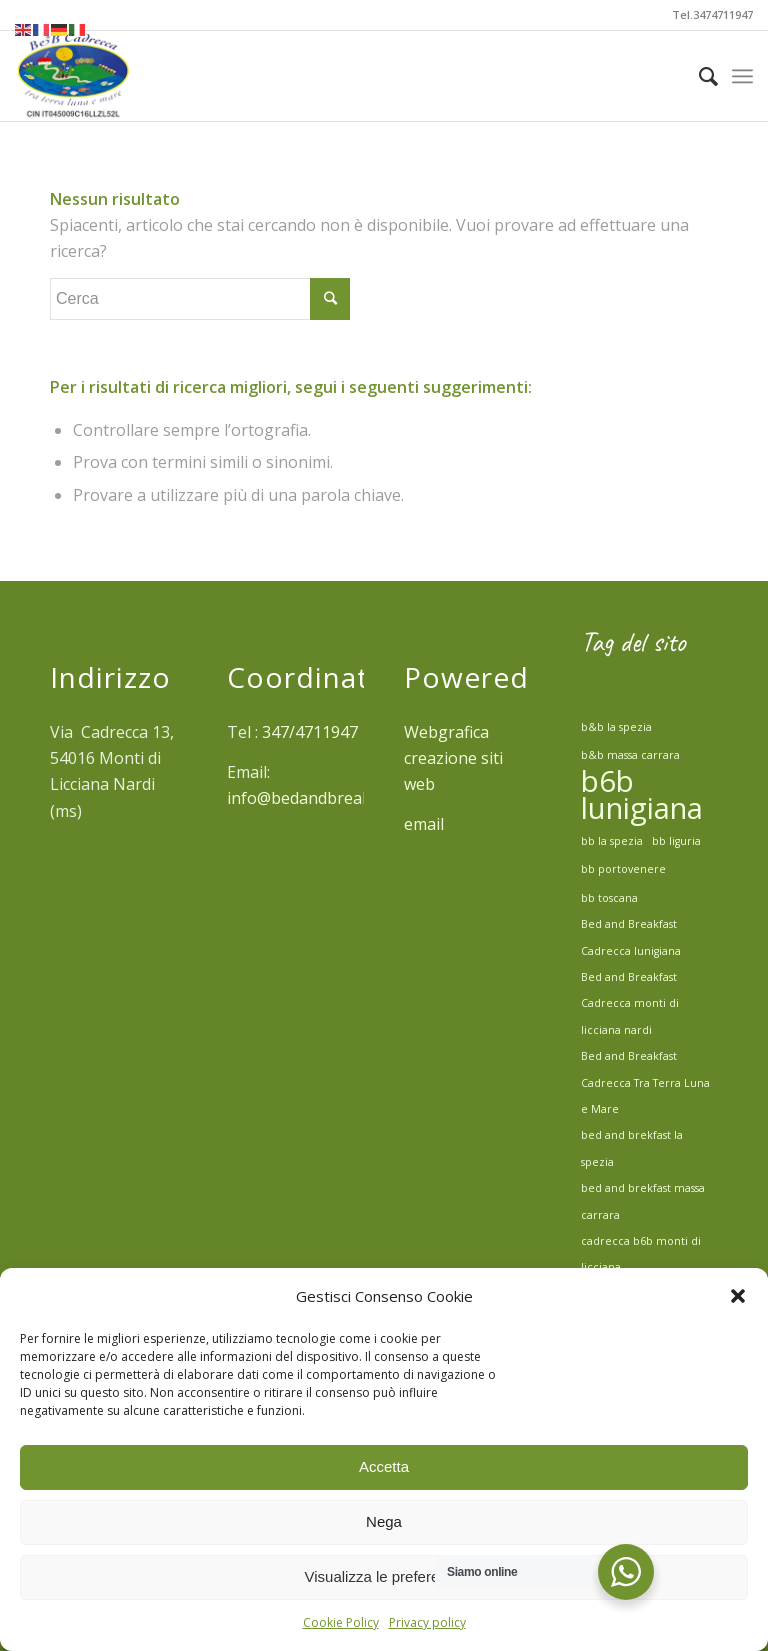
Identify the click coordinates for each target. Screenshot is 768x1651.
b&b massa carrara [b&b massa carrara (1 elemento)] (630, 755)
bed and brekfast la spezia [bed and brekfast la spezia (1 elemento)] (632, 1148)
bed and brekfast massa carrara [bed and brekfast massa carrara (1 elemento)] (643, 1201)
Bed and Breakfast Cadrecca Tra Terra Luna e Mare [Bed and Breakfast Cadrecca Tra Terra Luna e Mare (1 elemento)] (645, 1082)
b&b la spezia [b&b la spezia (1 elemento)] (616, 727)
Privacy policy (427, 1622)
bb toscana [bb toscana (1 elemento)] (609, 898)
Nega (384, 1521)
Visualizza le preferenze (384, 1576)
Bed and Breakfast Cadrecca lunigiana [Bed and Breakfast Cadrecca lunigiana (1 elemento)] (631, 937)
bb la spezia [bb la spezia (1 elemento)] (612, 841)
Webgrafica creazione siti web (453, 758)
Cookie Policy (341, 1622)
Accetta (384, 1466)
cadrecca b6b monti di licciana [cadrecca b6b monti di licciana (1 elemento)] (641, 1254)
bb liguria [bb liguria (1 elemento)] (676, 841)
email (426, 824)
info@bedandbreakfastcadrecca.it (354, 798)
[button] (738, 1296)
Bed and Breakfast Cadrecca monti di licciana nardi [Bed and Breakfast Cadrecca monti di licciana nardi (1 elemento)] (630, 1003)
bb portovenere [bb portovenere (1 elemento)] (623, 869)
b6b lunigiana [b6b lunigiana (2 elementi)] (642, 794)
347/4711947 (310, 732)
